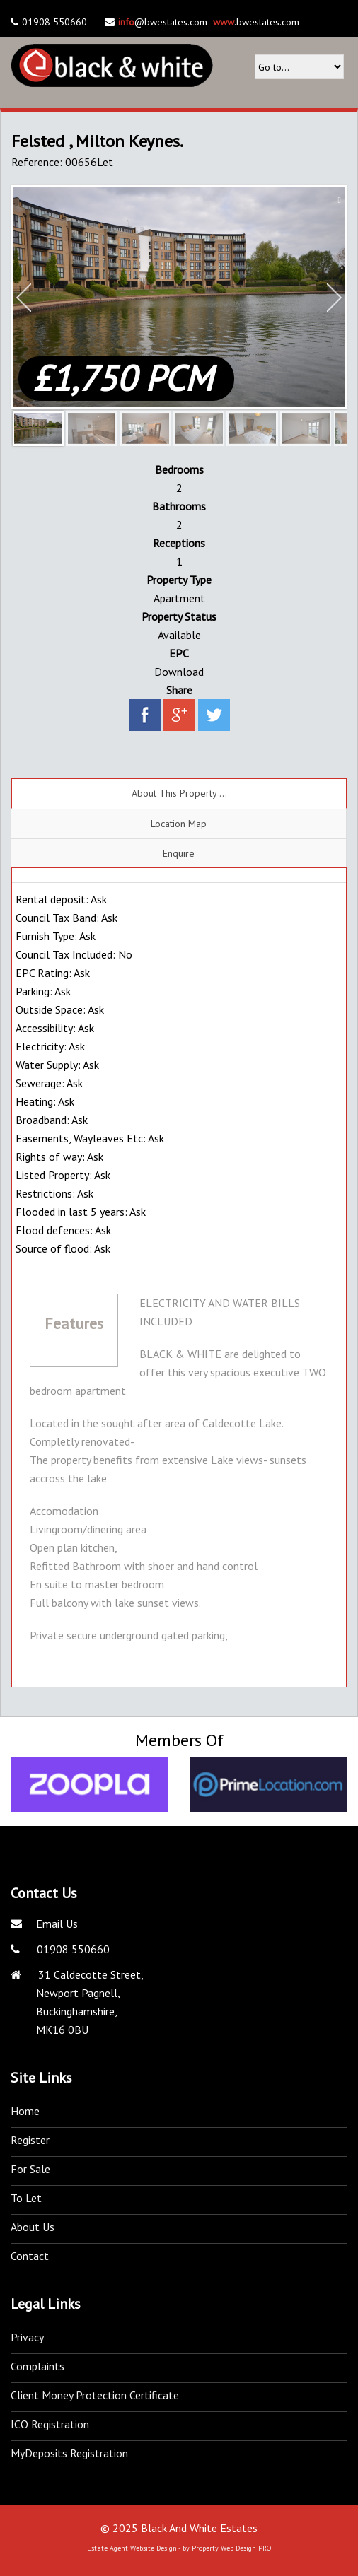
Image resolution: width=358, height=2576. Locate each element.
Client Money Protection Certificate (95, 2395)
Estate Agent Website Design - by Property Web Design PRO (179, 2548)
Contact (30, 2256)
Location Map (179, 823)
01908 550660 (72, 1949)
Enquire (179, 853)
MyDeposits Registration (69, 2453)
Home (25, 2111)
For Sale (30, 2169)
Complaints (37, 2366)
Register (30, 2140)
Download (179, 672)
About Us (32, 2227)
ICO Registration (50, 2424)
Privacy (27, 2337)
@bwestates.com (162, 22)
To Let (26, 2198)
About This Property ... (179, 793)
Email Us (57, 1923)
